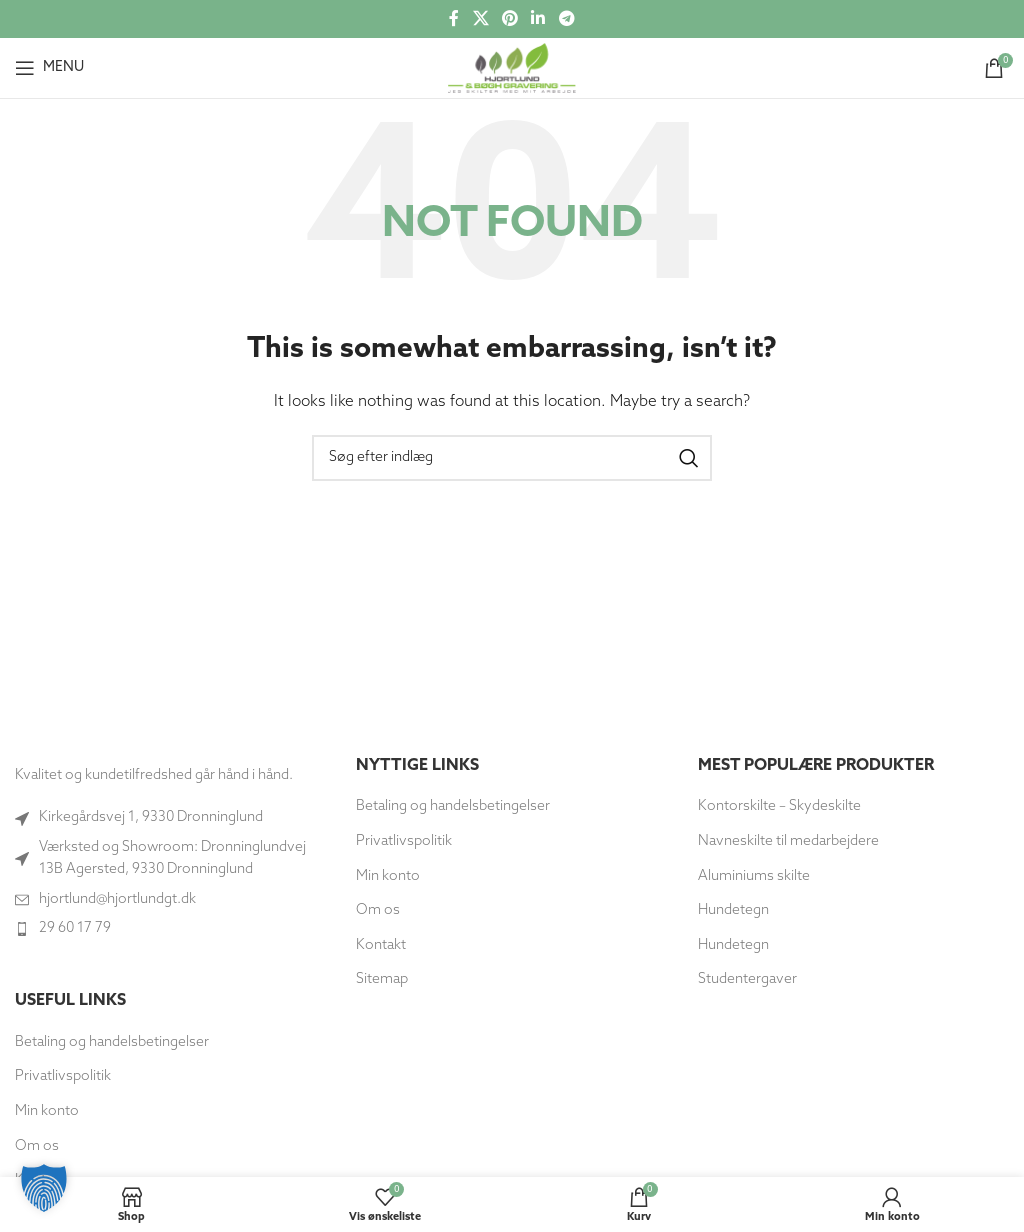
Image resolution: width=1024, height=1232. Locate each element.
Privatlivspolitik (63, 1076)
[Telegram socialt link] (566, 19)
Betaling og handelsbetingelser (112, 1042)
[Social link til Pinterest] (509, 19)
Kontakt (381, 945)
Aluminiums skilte (754, 876)
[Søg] (512, 458)
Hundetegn (733, 910)
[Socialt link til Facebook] (454, 19)
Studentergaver (747, 979)
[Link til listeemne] (170, 900)
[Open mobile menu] (49, 68)
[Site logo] (512, 67)
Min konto (47, 1111)
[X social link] (480, 19)
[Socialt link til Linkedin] (538, 19)
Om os (378, 910)
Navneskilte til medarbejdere (788, 841)
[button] (44, 1188)
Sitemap (382, 979)
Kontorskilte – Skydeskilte (779, 806)
